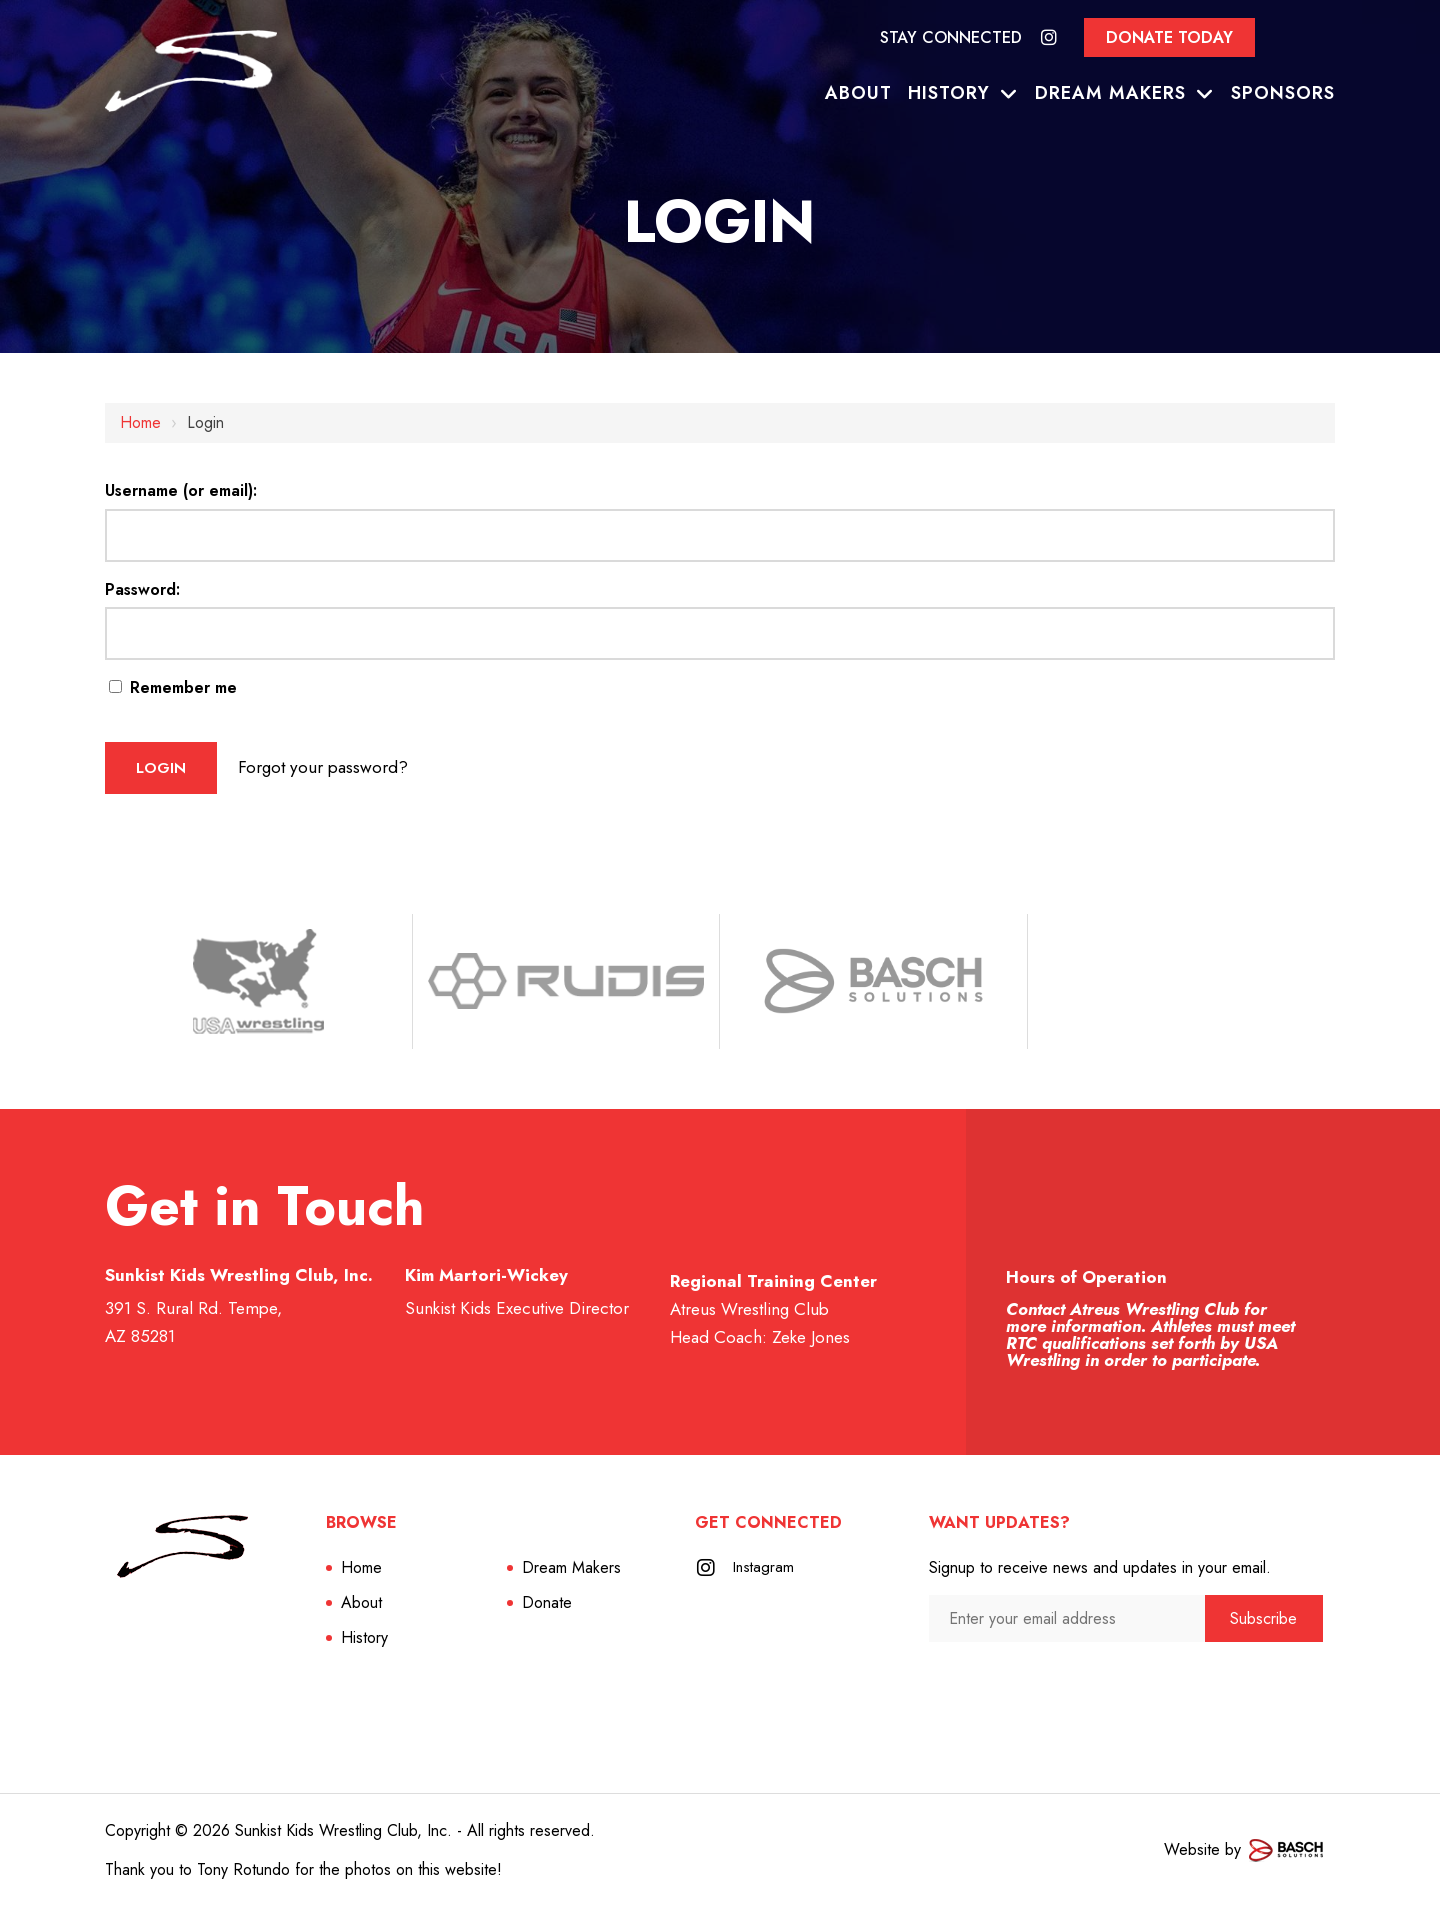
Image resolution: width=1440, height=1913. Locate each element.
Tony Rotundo (243, 1875)
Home (140, 422)
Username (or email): (181, 490)
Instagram (765, 1573)
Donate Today (1169, 37)
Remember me (173, 687)
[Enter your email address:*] (1067, 1624)
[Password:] (720, 633)
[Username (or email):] (720, 535)
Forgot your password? (351, 770)
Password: (142, 589)
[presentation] (1035, 1686)
